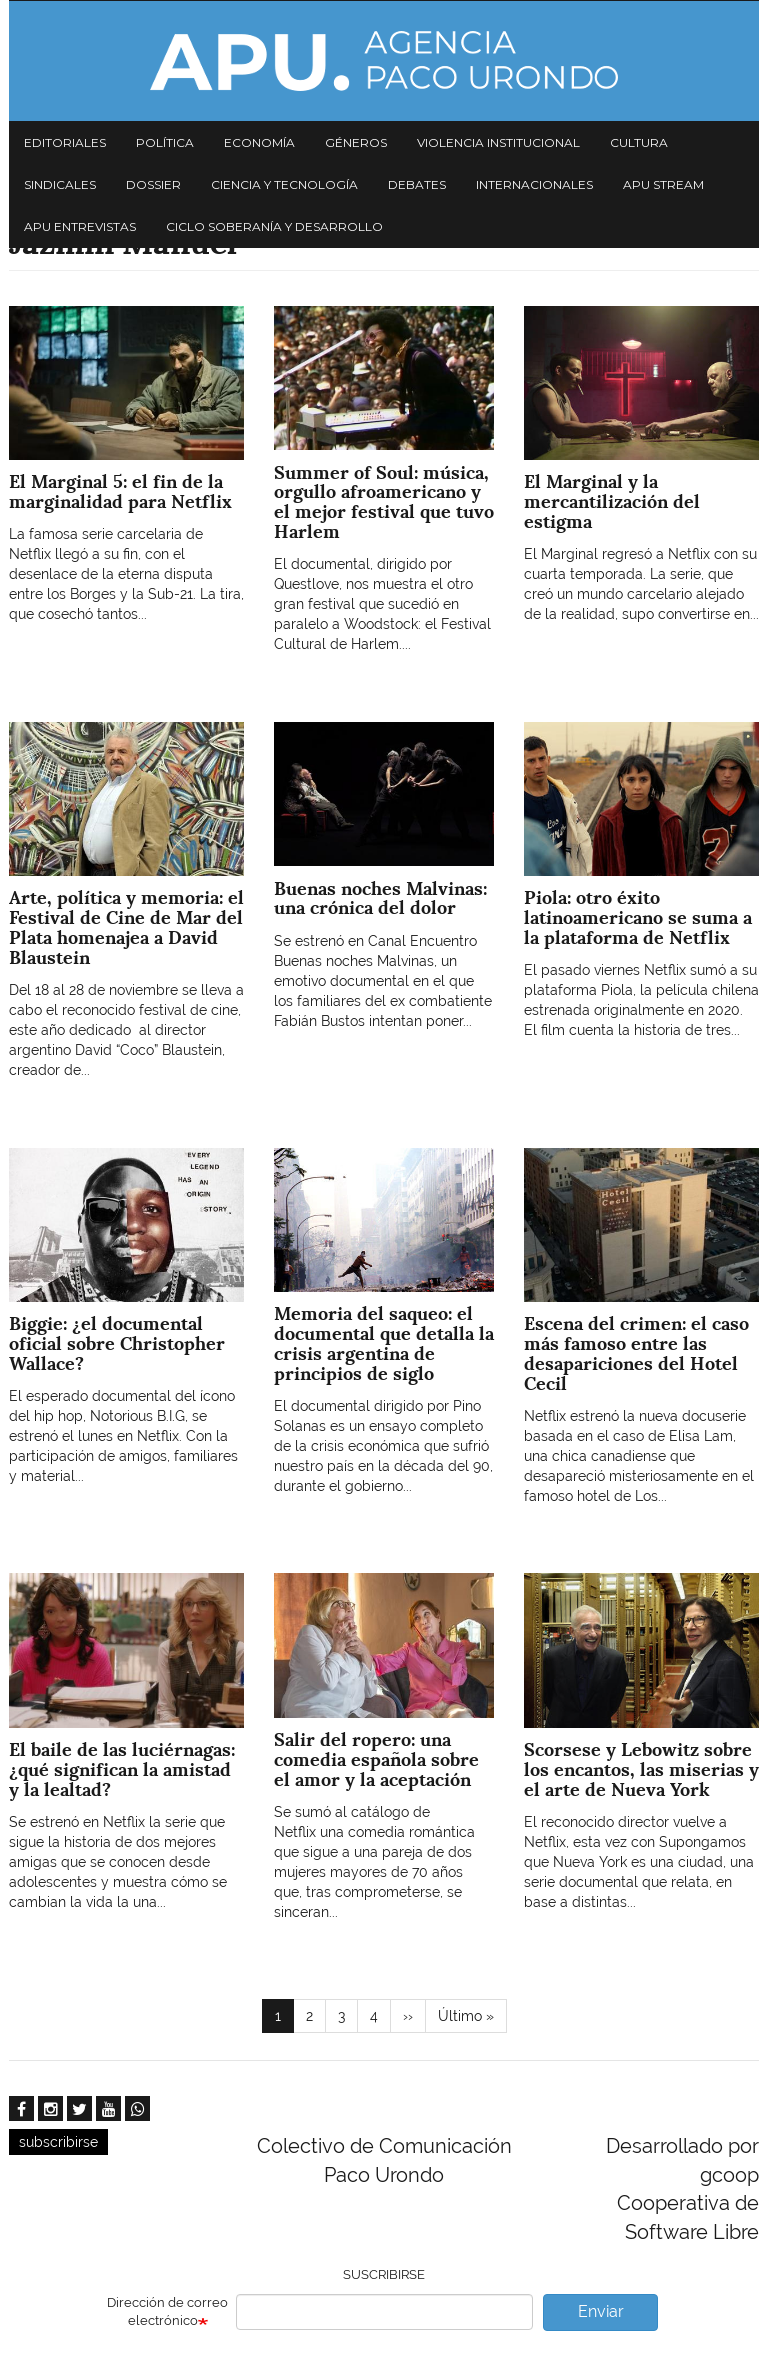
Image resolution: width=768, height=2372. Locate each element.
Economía (259, 142)
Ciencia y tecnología (284, 184)
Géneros (356, 142)
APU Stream (663, 184)
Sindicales (60, 184)
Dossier (153, 184)
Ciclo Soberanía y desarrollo (274, 226)
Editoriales (65, 142)
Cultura (639, 142)
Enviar (601, 2311)
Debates (417, 184)
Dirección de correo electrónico (167, 2312)
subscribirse (58, 2142)
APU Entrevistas (80, 226)
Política (165, 142)
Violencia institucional (498, 142)
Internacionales (534, 184)
